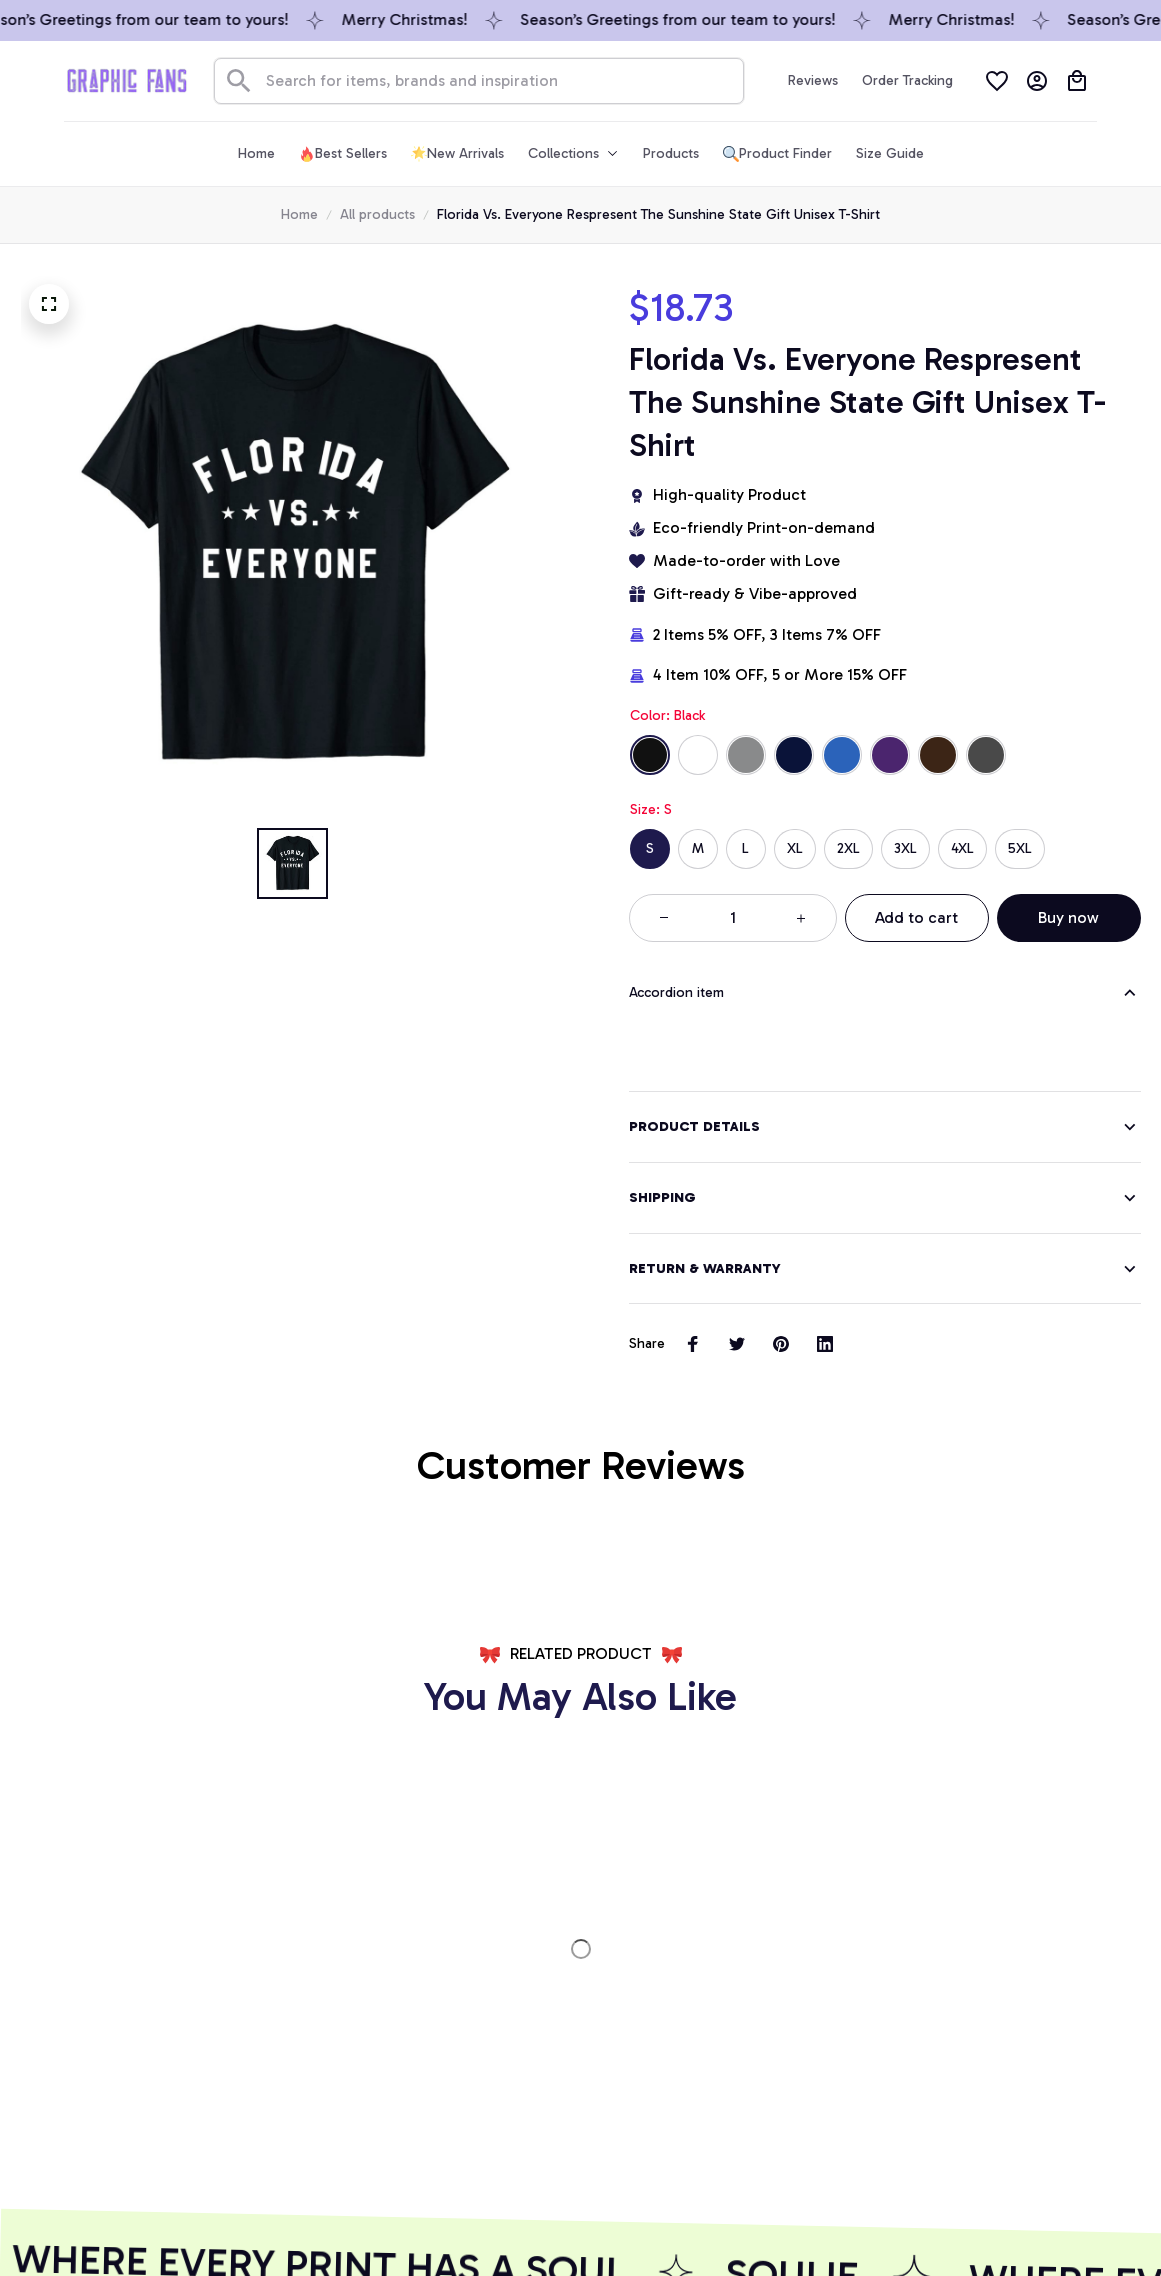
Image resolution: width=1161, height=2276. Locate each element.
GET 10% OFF (433, 2138)
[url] (137, 2019)
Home (299, 214)
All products (377, 214)
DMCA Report (64, 2223)
